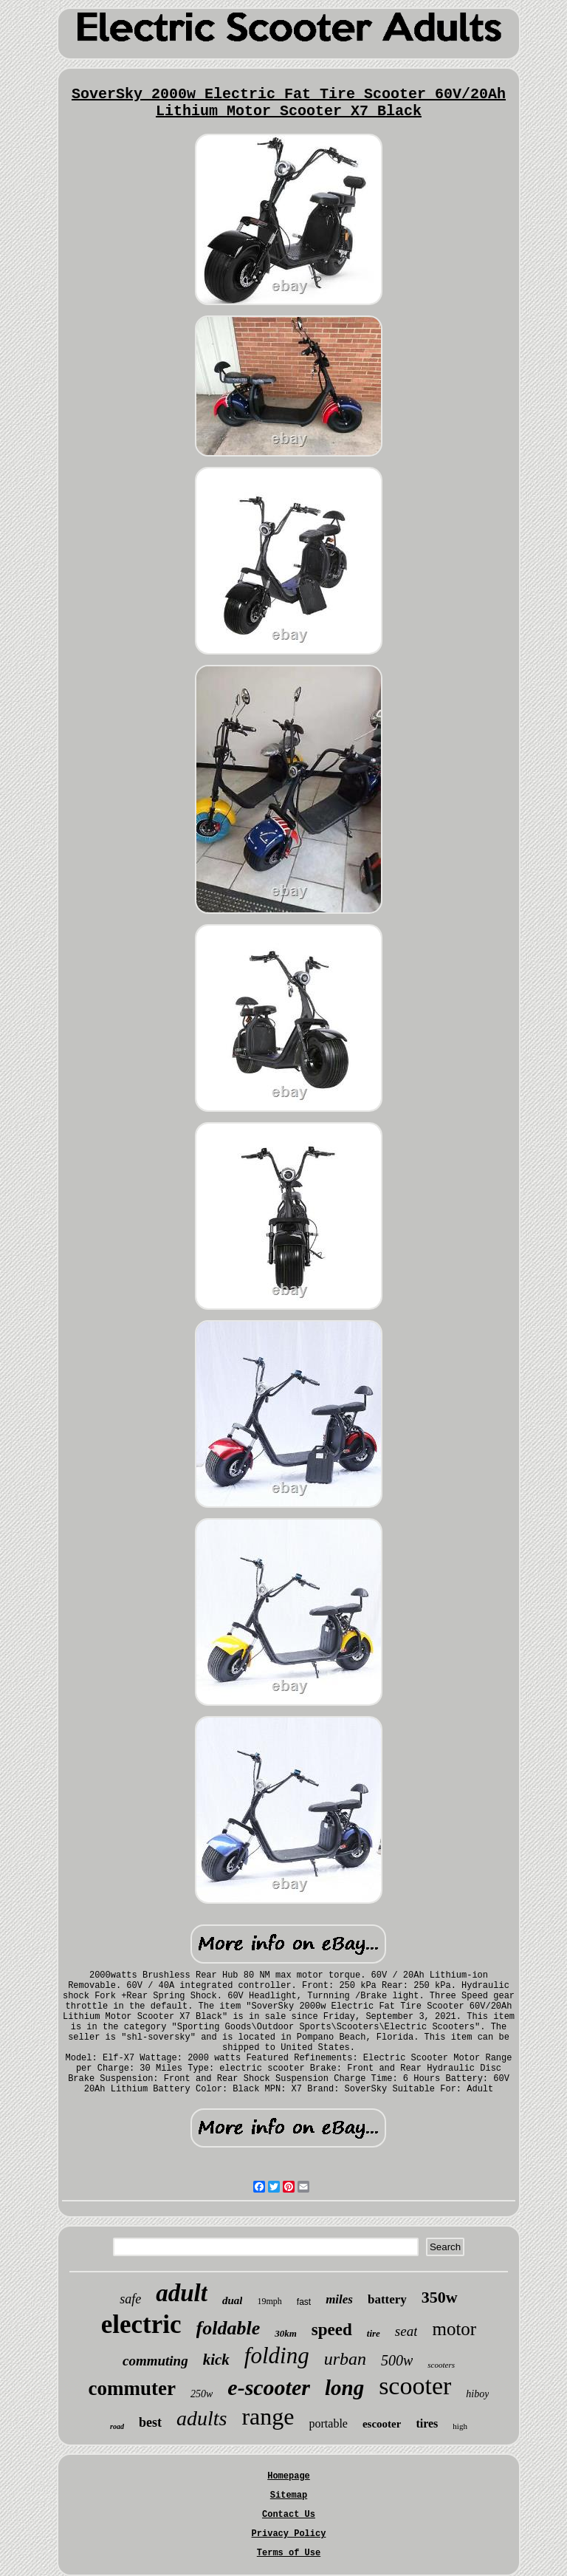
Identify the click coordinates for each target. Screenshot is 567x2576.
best (150, 2422)
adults (201, 2418)
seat (406, 2331)
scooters (441, 2364)
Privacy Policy (289, 2534)
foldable (228, 2328)
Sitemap (288, 2495)
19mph (269, 2301)
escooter (381, 2424)
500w (397, 2360)
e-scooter (268, 2387)
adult (181, 2293)
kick (216, 2359)
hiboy (477, 2393)
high (460, 2426)
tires (427, 2423)
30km (286, 2333)
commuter (132, 2388)
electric (141, 2324)
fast (304, 2302)
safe (130, 2299)
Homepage (288, 2476)
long (344, 2387)
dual (232, 2300)
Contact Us (288, 2515)
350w (440, 2297)
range (267, 2416)
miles (339, 2299)
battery (387, 2299)
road (117, 2426)
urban (345, 2358)
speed (332, 2329)
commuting (155, 2360)
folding (276, 2355)
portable (328, 2423)
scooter (415, 2385)
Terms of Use (288, 2553)
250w (201, 2393)
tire (373, 2333)
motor (454, 2329)
